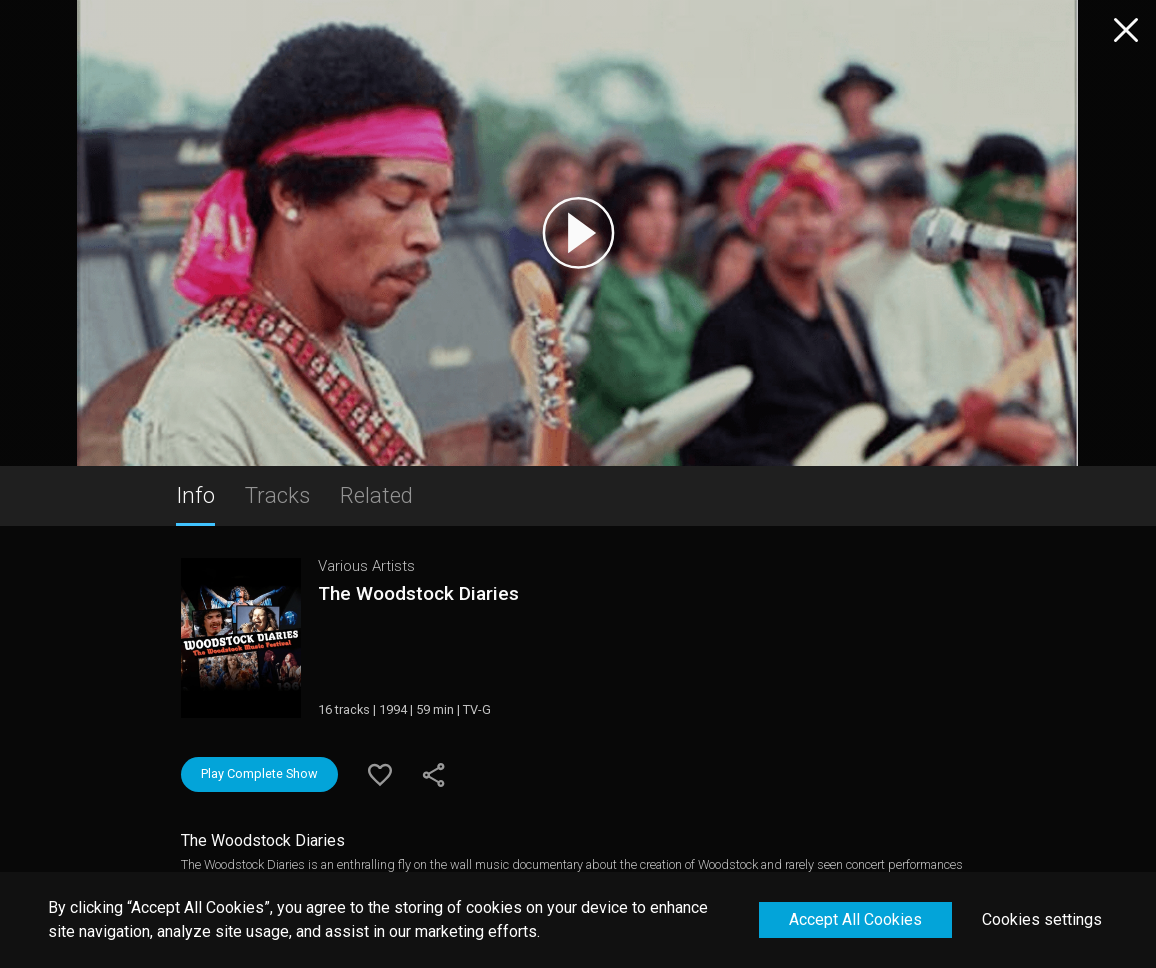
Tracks (277, 495)
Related (376, 495)
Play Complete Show (259, 773)
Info (195, 495)
